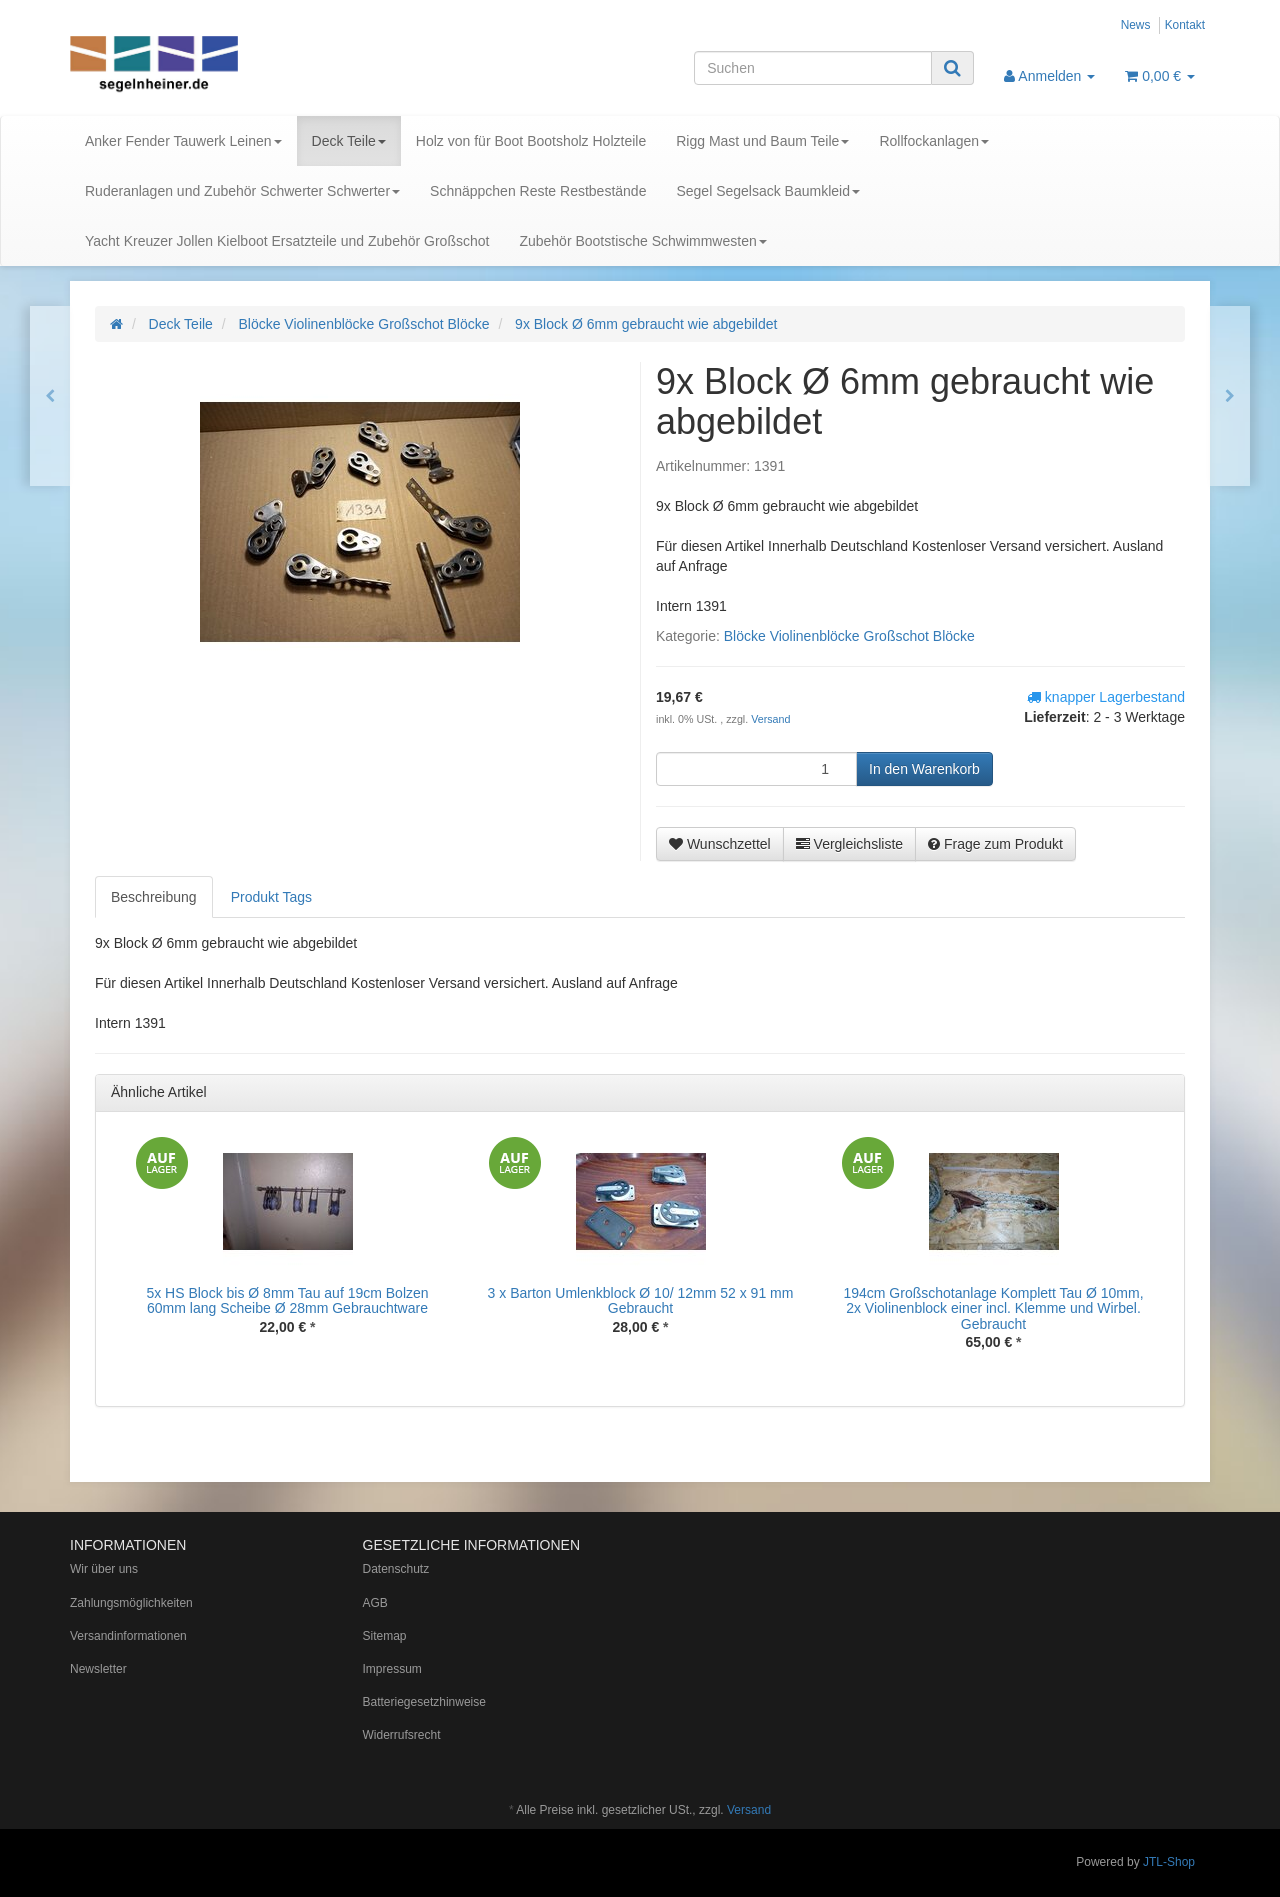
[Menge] (756, 769)
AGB (375, 1603)
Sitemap (385, 1636)
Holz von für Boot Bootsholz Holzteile (531, 141)
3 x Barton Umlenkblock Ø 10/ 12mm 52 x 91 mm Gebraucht (641, 1300)
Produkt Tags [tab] (271, 897)
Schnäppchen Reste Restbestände (538, 191)
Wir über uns (104, 1569)
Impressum (392, 1669)
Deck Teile (349, 141)
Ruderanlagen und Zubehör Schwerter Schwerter (242, 191)
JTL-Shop (1169, 1862)
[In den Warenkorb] (924, 769)
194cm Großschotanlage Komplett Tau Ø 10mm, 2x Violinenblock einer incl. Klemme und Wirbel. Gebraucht (993, 1308)
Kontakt (1185, 25)
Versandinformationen (128, 1636)
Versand (770, 719)
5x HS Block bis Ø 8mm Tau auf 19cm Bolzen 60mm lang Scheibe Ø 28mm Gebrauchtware (287, 1300)
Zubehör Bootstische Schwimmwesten (642, 241)
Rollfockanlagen (934, 141)
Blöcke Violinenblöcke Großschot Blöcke (849, 636)
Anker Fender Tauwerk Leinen (183, 141)
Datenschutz (396, 1569)
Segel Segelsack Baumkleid (768, 191)
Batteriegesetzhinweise (424, 1702)
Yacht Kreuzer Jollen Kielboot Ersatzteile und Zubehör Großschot (287, 241)
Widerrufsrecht (402, 1735)
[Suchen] (813, 68)
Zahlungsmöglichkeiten (131, 1603)
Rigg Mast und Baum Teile (762, 141)
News (1136, 25)
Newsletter (98, 1669)
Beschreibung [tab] (154, 897)
